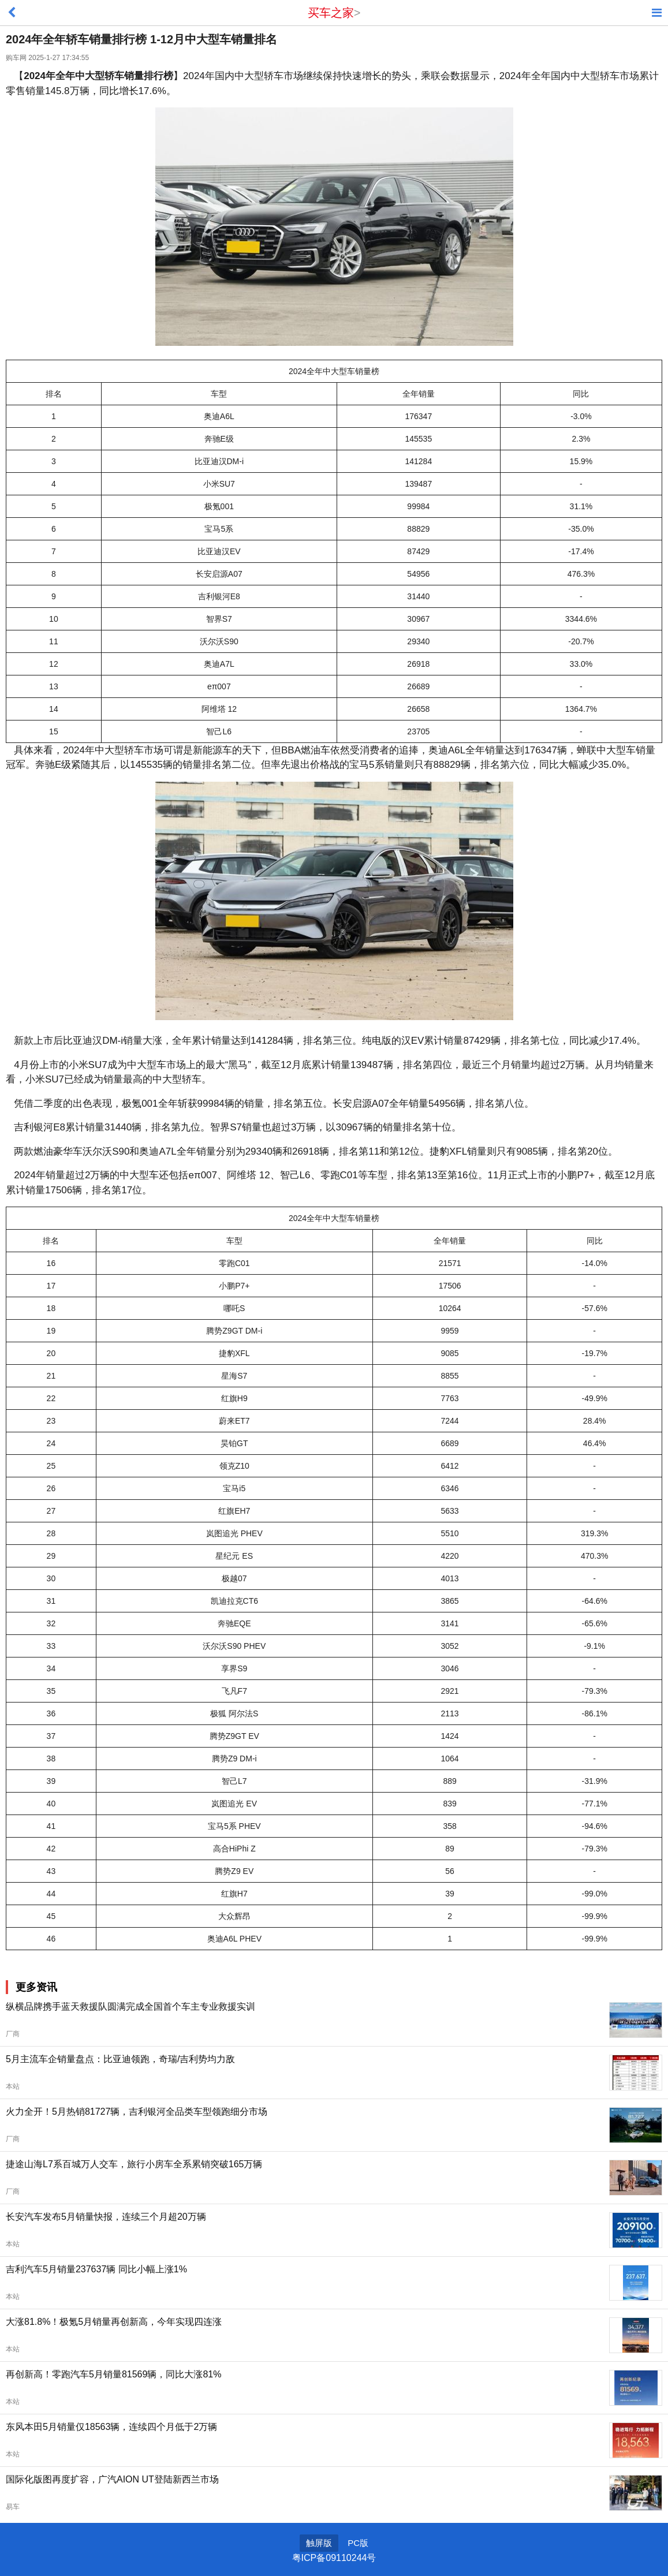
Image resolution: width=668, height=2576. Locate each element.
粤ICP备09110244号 (334, 2558)
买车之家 (331, 12)
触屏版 (319, 2543)
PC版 (358, 2543)
